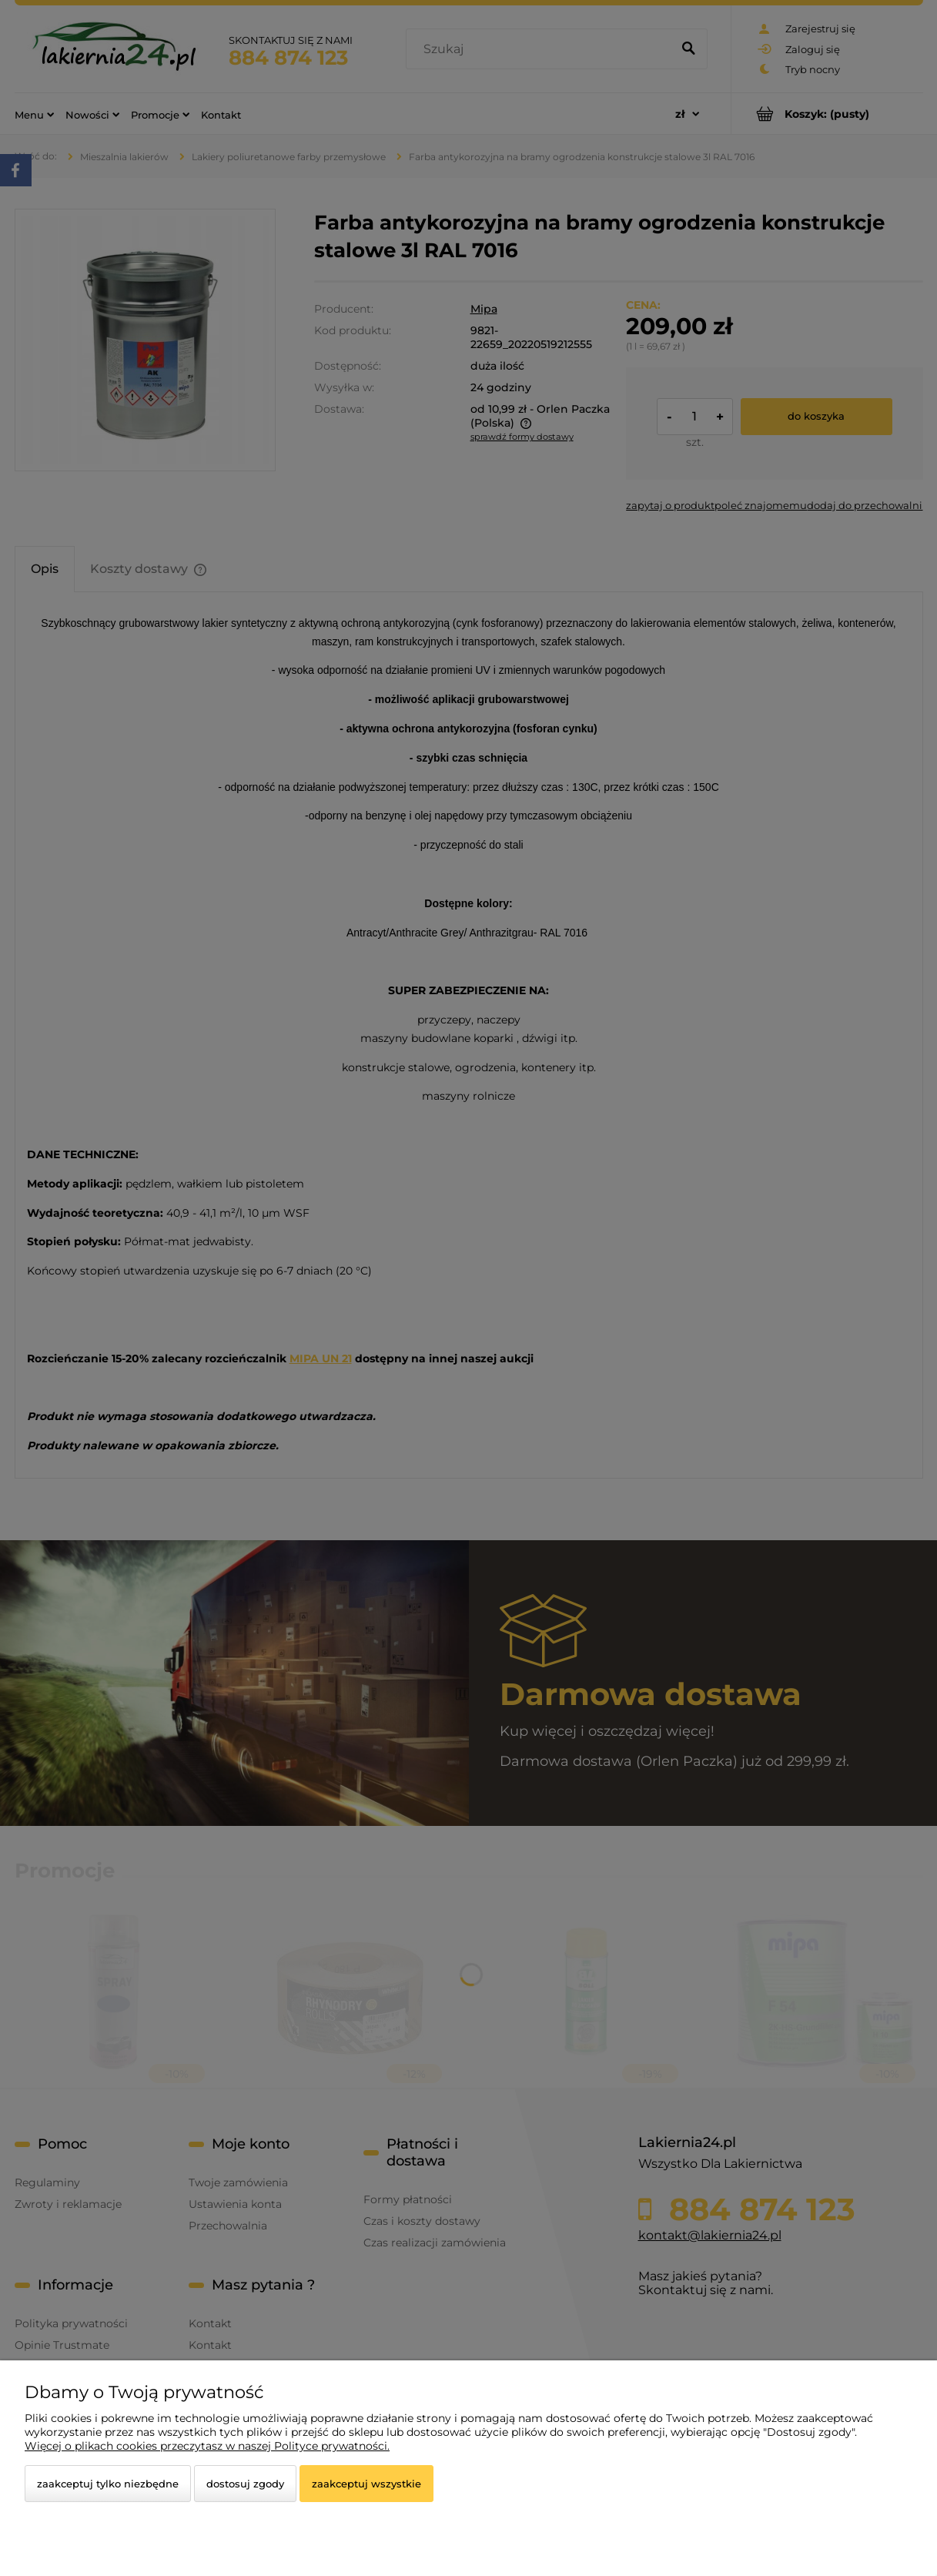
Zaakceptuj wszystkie (366, 2483)
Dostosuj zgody (245, 2483)
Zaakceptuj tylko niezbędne (108, 2483)
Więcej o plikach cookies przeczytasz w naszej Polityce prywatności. (207, 2446)
